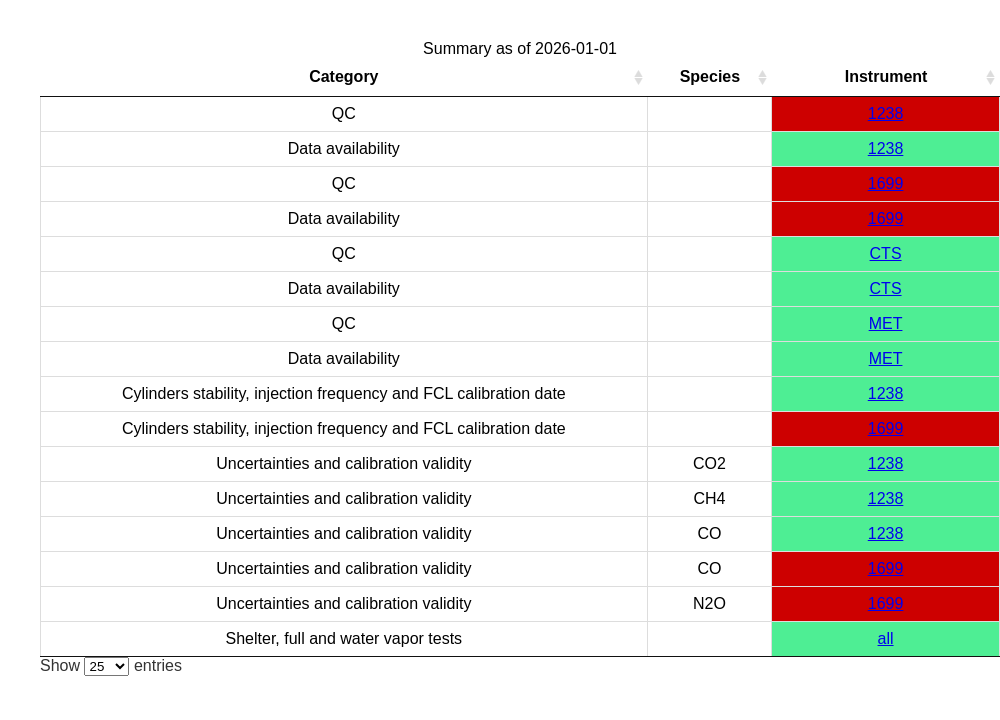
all (886, 638)
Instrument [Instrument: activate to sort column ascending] (886, 76)
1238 (886, 113)
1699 (886, 183)
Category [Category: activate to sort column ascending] (343, 76)
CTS (886, 253)
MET (886, 323)
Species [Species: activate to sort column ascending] (710, 76)
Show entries (111, 665)
